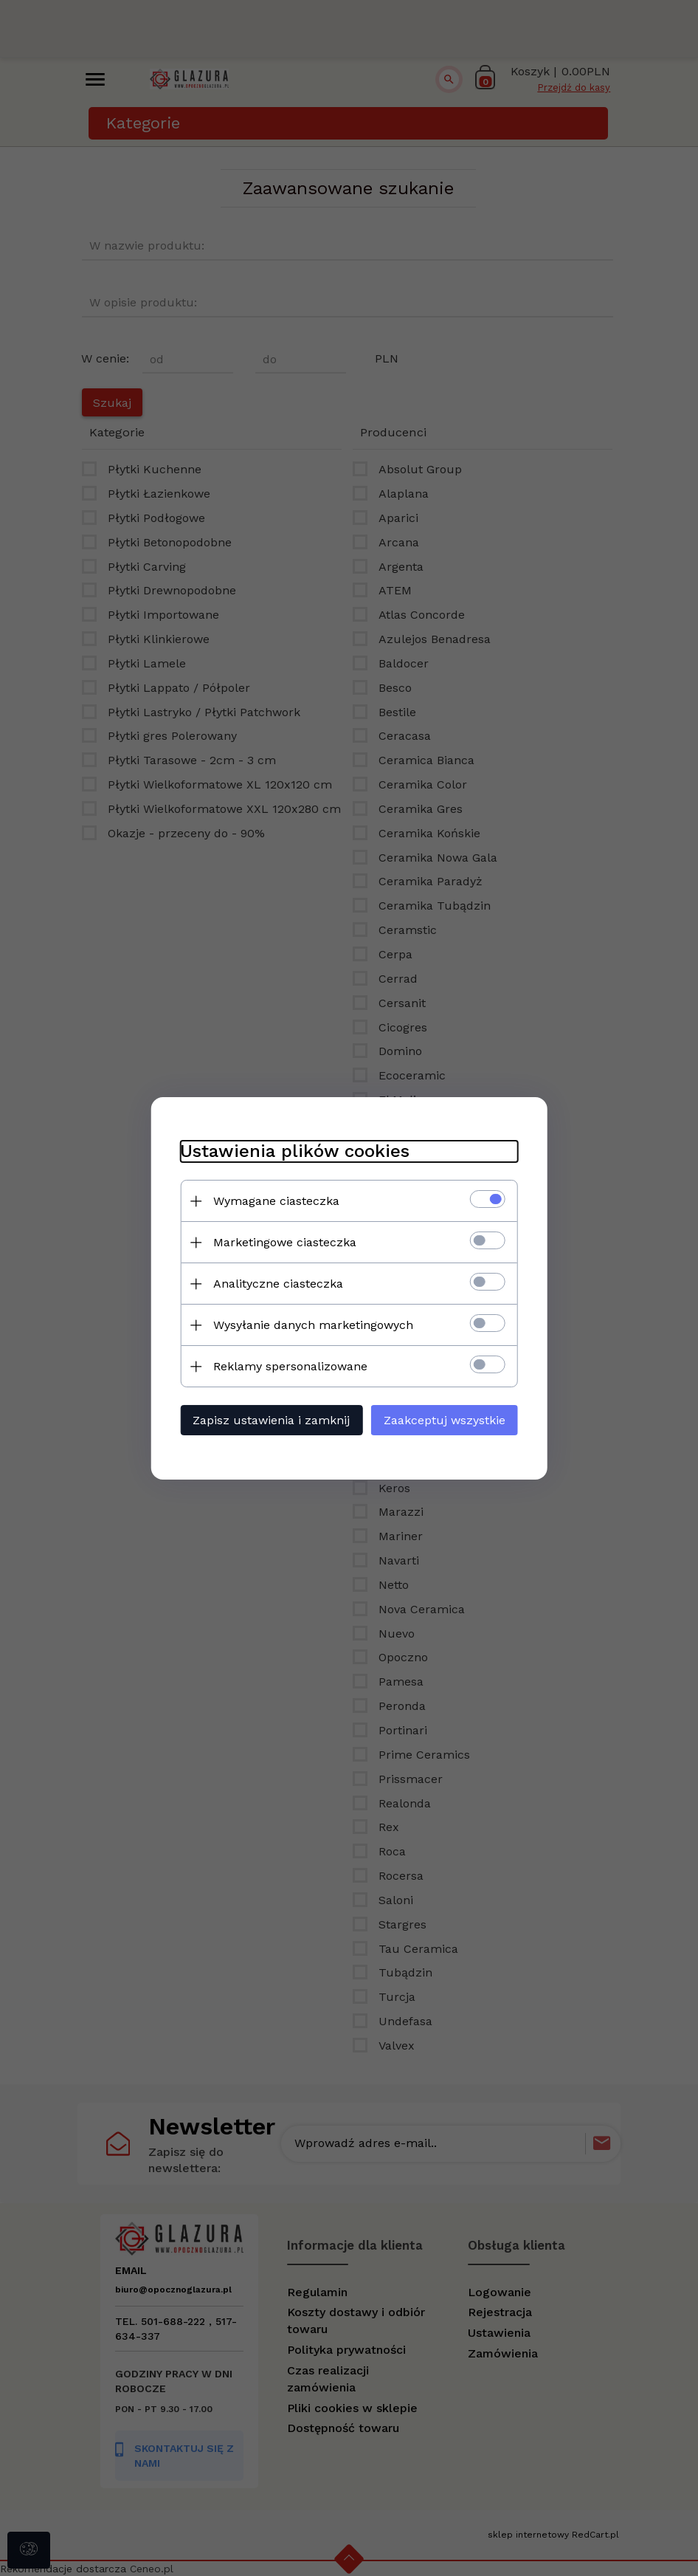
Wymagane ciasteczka (275, 1201)
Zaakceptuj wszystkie (445, 1420)
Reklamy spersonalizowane (289, 1366)
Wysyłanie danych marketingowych (312, 1325)
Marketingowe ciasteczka (284, 1242)
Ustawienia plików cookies (294, 1151)
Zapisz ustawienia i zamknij (270, 1420)
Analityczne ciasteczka (277, 1284)
